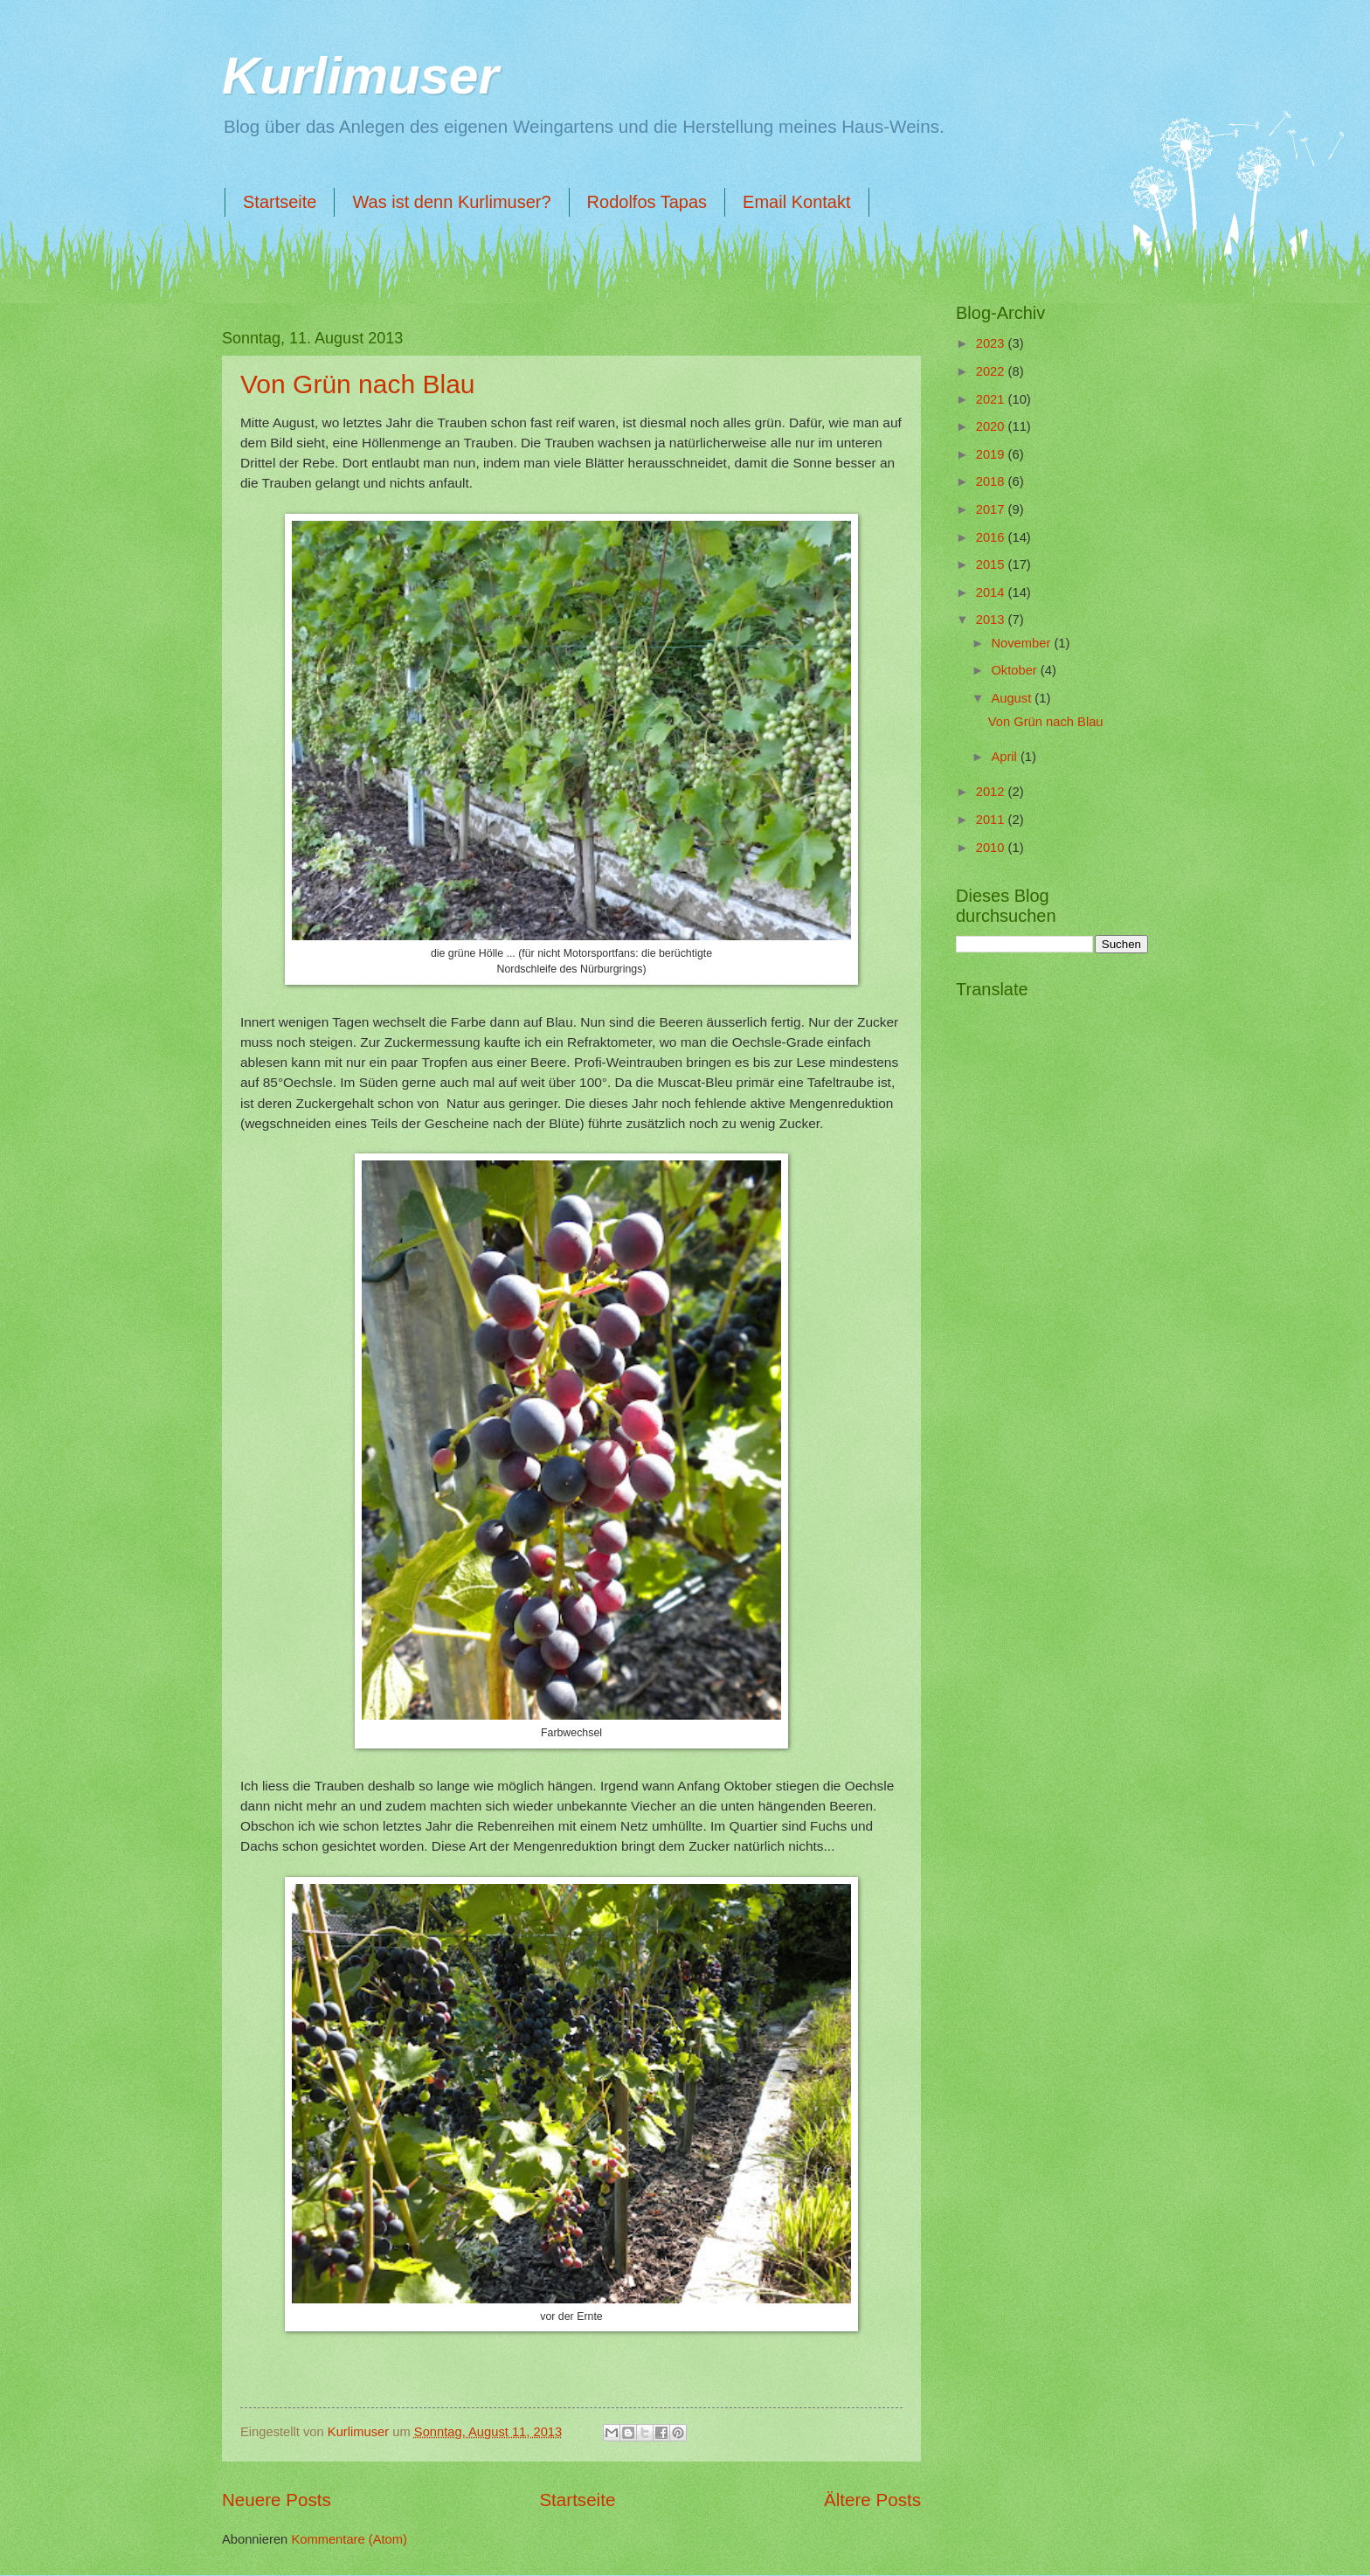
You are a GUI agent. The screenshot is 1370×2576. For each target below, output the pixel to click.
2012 (992, 792)
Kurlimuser (360, 75)
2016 (992, 537)
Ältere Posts (872, 2499)
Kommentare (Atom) (349, 2539)
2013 (992, 620)
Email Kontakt (796, 201)
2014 (992, 592)
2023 (992, 343)
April (1006, 757)
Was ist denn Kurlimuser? (451, 201)
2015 (992, 564)
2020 (992, 426)
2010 (992, 848)
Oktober (1015, 670)
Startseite (279, 201)
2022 (992, 371)
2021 (992, 399)
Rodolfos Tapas (647, 201)
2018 (992, 481)
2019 (992, 454)
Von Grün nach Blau (357, 384)
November (1022, 643)
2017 (992, 509)
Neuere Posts (276, 2499)
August (1012, 698)
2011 (992, 820)
